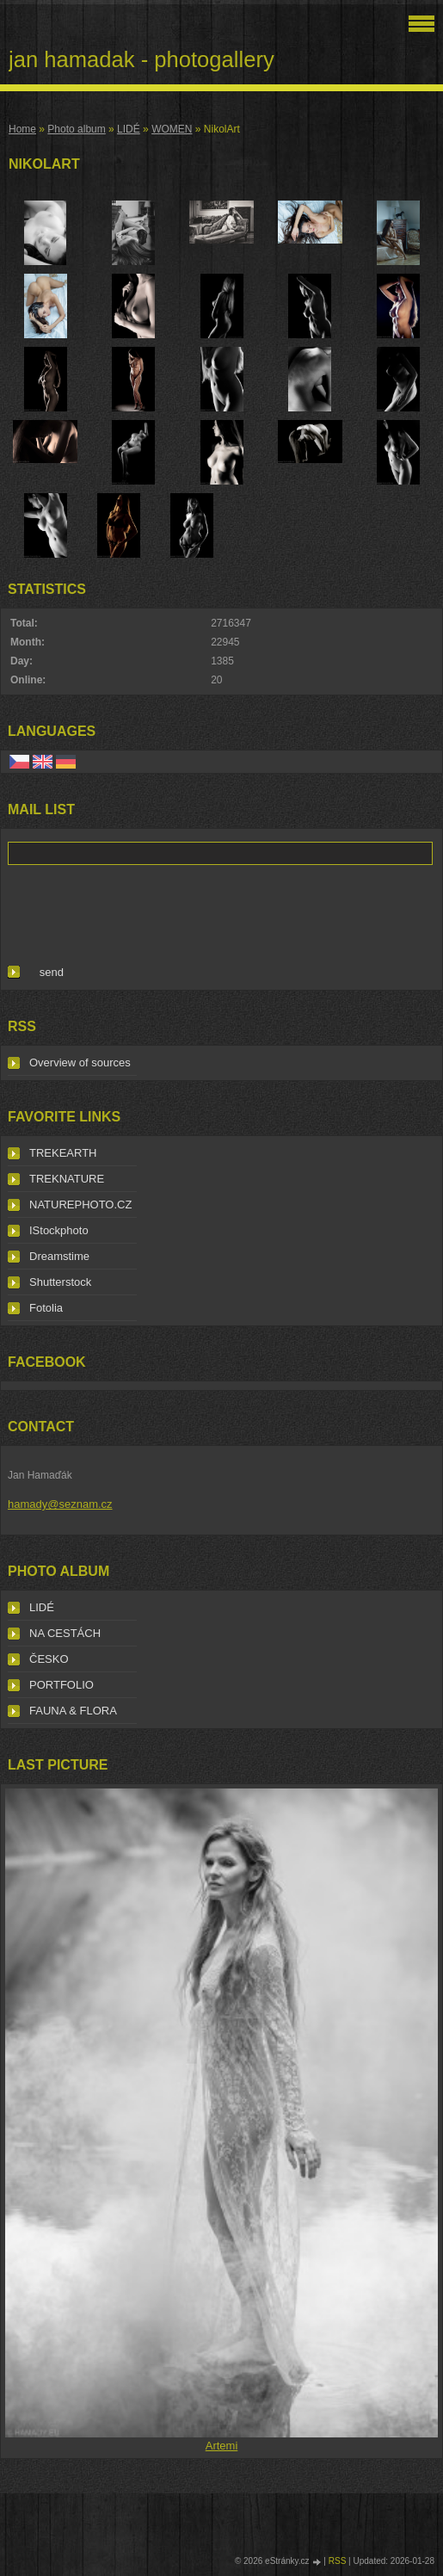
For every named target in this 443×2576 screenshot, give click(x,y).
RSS (338, 2561)
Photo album (76, 129)
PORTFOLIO (61, 1684)
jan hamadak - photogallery (141, 59)
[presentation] (138, 911)
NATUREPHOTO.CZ (80, 1204)
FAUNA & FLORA (73, 1710)
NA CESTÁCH (65, 1633)
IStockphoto (59, 1230)
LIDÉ (128, 129)
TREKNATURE (66, 1178)
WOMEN (171, 129)
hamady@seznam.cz (60, 1504)
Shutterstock (60, 1282)
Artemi (222, 2445)
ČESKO (49, 1658)
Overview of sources (80, 1062)
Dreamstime (59, 1256)
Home (22, 129)
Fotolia (46, 1307)
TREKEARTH (63, 1152)
